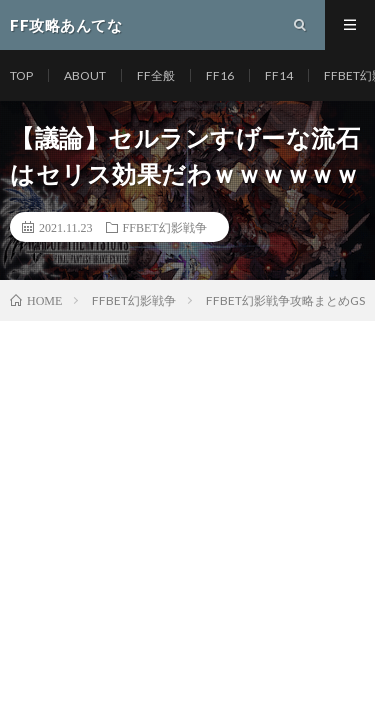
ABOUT (85, 75)
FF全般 (156, 75)
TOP (21, 75)
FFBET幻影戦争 (165, 227)
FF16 (220, 75)
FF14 (279, 75)
